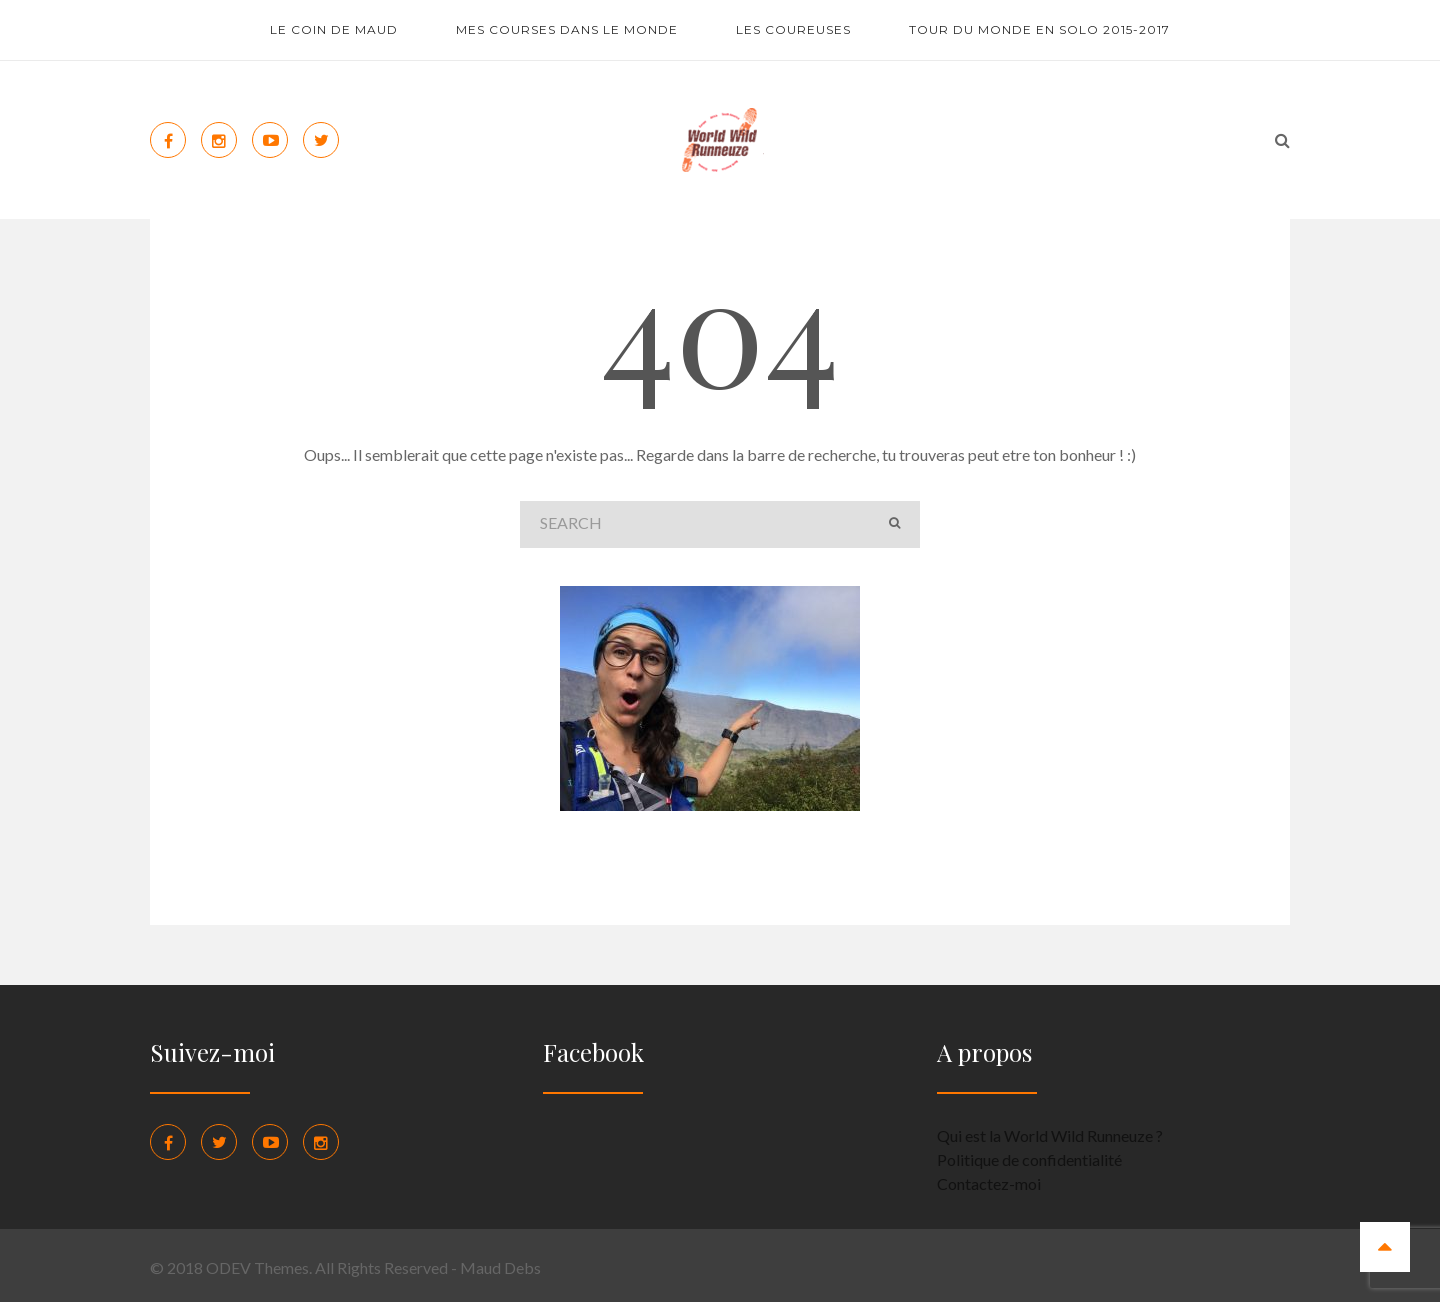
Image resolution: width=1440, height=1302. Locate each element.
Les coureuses (793, 29)
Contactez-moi (989, 1183)
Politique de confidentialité (1029, 1159)
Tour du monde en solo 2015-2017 (1039, 29)
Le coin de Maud (334, 29)
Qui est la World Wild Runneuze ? (1050, 1135)
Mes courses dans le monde (567, 29)
